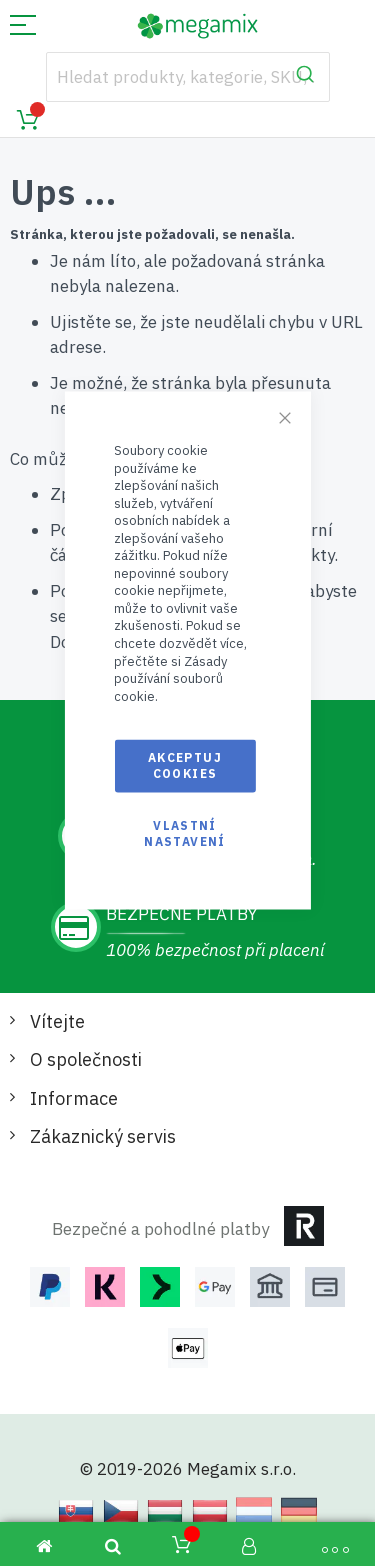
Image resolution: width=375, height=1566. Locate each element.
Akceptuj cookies (185, 765)
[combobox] (188, 77)
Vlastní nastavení (184, 832)
